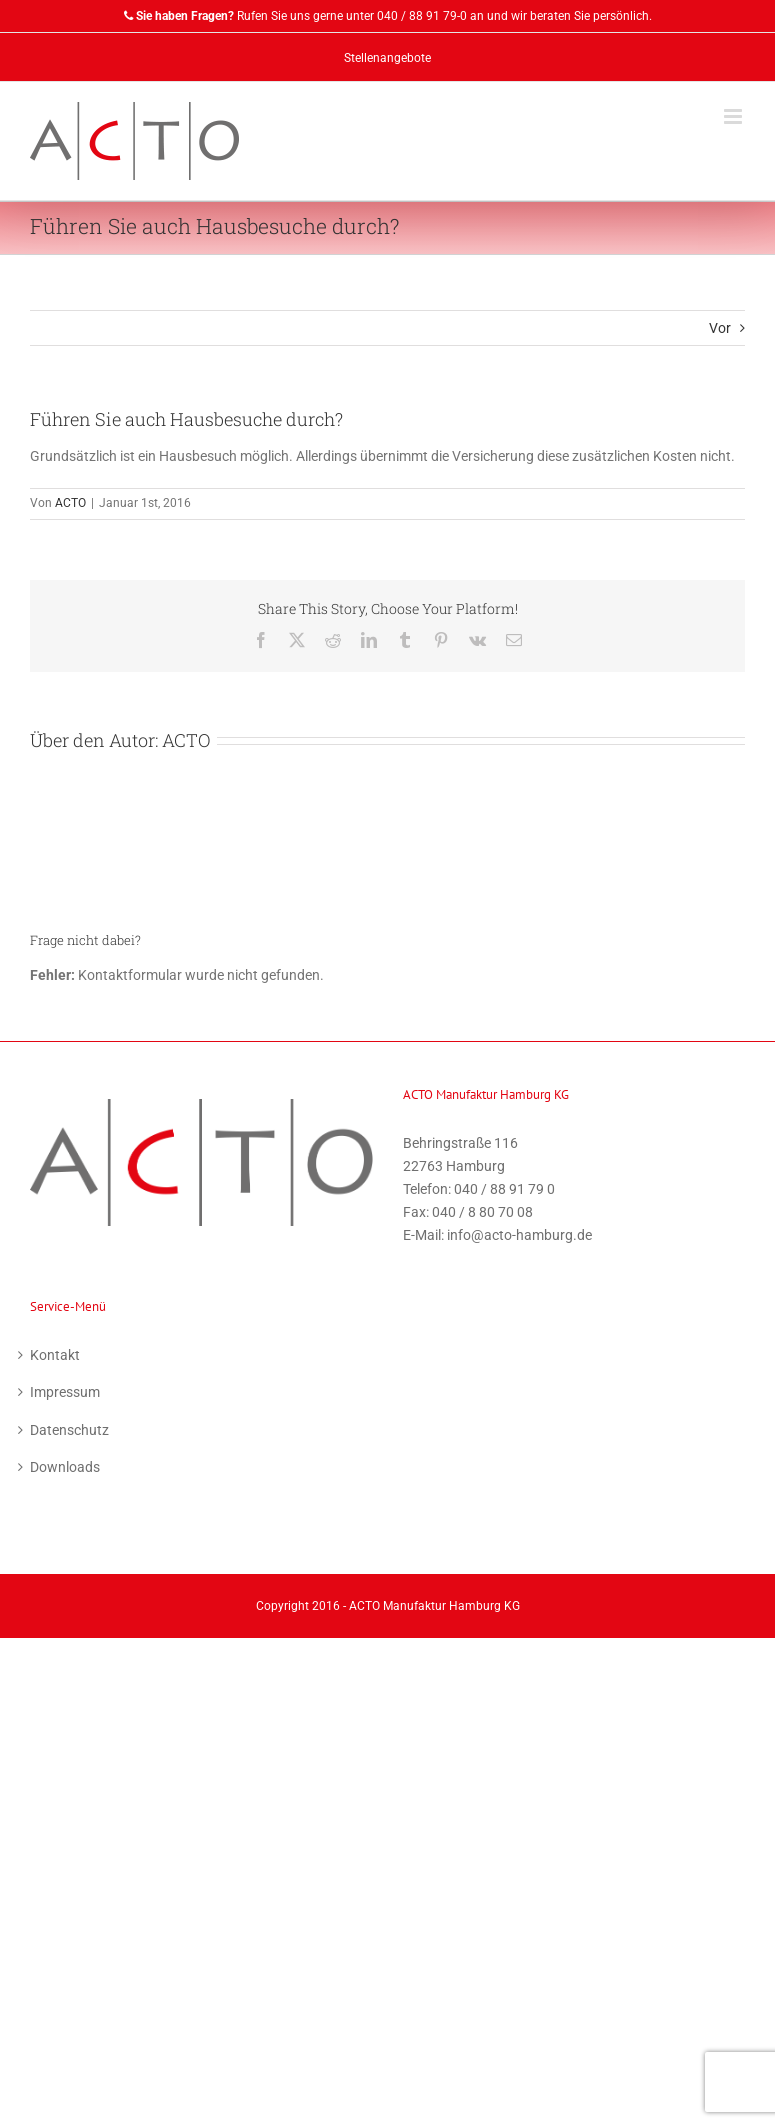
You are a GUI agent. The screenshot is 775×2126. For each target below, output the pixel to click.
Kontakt (55, 1355)
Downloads (65, 1467)
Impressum (65, 1392)
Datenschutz (69, 1430)
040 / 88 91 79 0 (504, 1189)
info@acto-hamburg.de (519, 1235)
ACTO (70, 503)
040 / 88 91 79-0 (422, 16)
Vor (720, 328)
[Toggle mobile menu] (734, 116)
